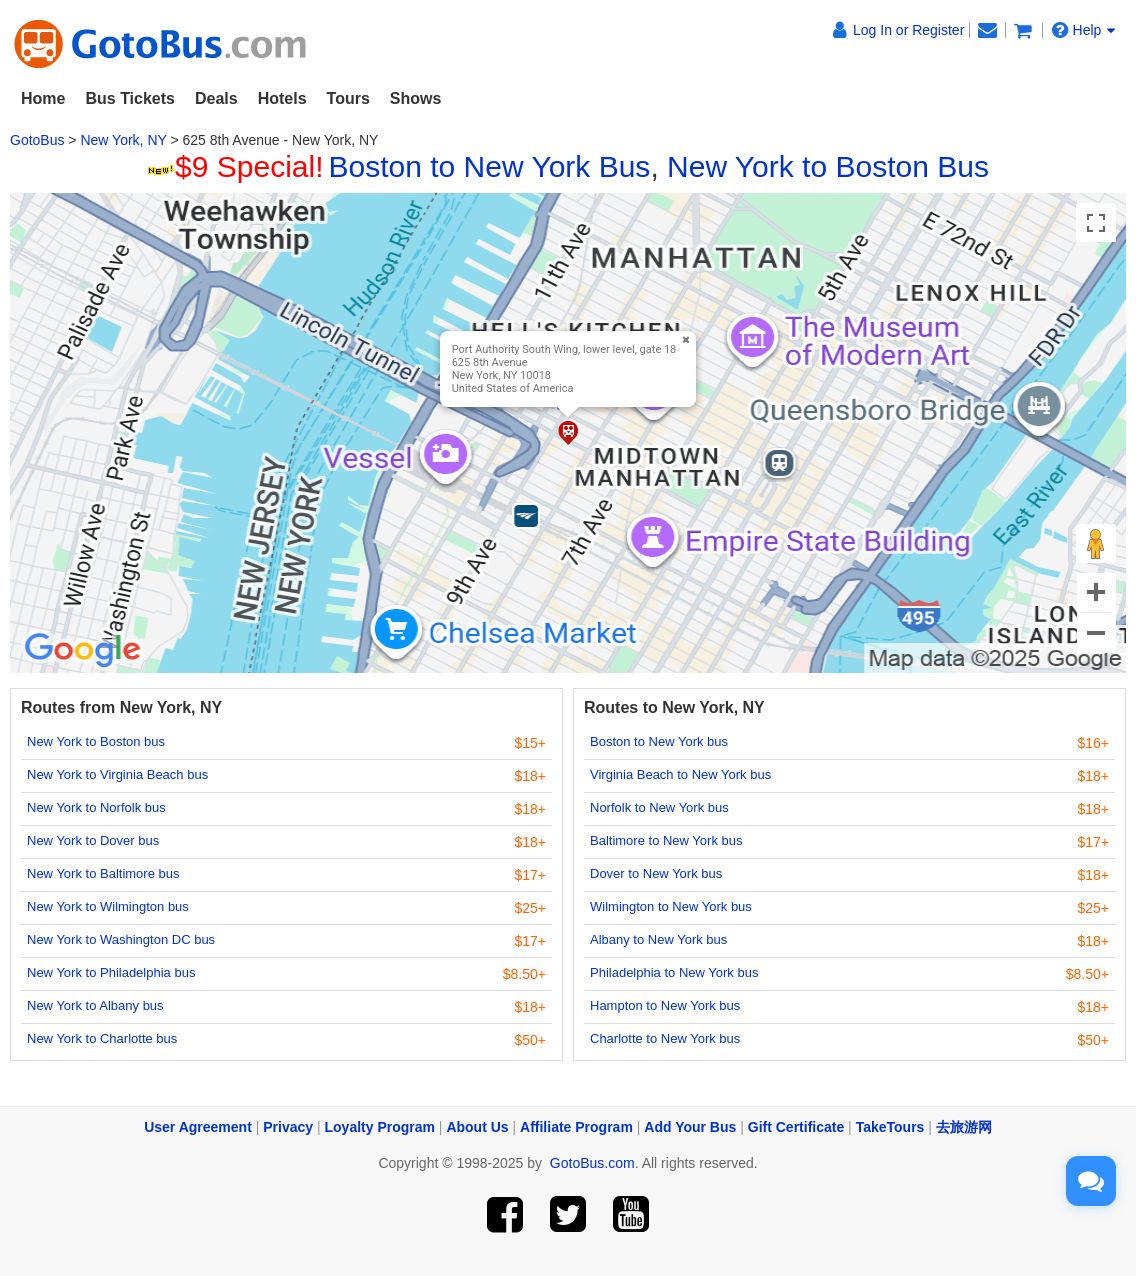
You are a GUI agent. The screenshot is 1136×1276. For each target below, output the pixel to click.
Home (43, 98)
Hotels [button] (282, 98)
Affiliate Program (576, 1127)
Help (1084, 30)
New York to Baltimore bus (103, 873)
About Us (477, 1127)
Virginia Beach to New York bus (680, 774)
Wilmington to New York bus (671, 906)
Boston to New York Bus (490, 166)
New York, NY (123, 140)
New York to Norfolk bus (96, 807)
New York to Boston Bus (828, 166)
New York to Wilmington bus (108, 906)
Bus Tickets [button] (130, 98)
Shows (416, 98)
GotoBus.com (592, 1163)
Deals (216, 98)
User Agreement (198, 1127)
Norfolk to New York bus (659, 807)
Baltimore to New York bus (666, 840)
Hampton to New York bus (665, 1005)
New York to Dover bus (93, 840)
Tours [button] (348, 98)
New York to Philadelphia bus (111, 972)
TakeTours (890, 1127)
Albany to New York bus (658, 939)
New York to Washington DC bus (121, 939)
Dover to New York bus (656, 873)
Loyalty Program (380, 1127)
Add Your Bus (690, 1127)
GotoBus (37, 140)
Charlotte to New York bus (665, 1038)
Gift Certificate (796, 1127)
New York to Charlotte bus (102, 1038)
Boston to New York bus (659, 741)
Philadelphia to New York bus (674, 972)
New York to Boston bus (96, 741)
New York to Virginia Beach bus (117, 774)
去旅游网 (964, 1127)
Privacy (288, 1127)
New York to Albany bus (95, 1005)
